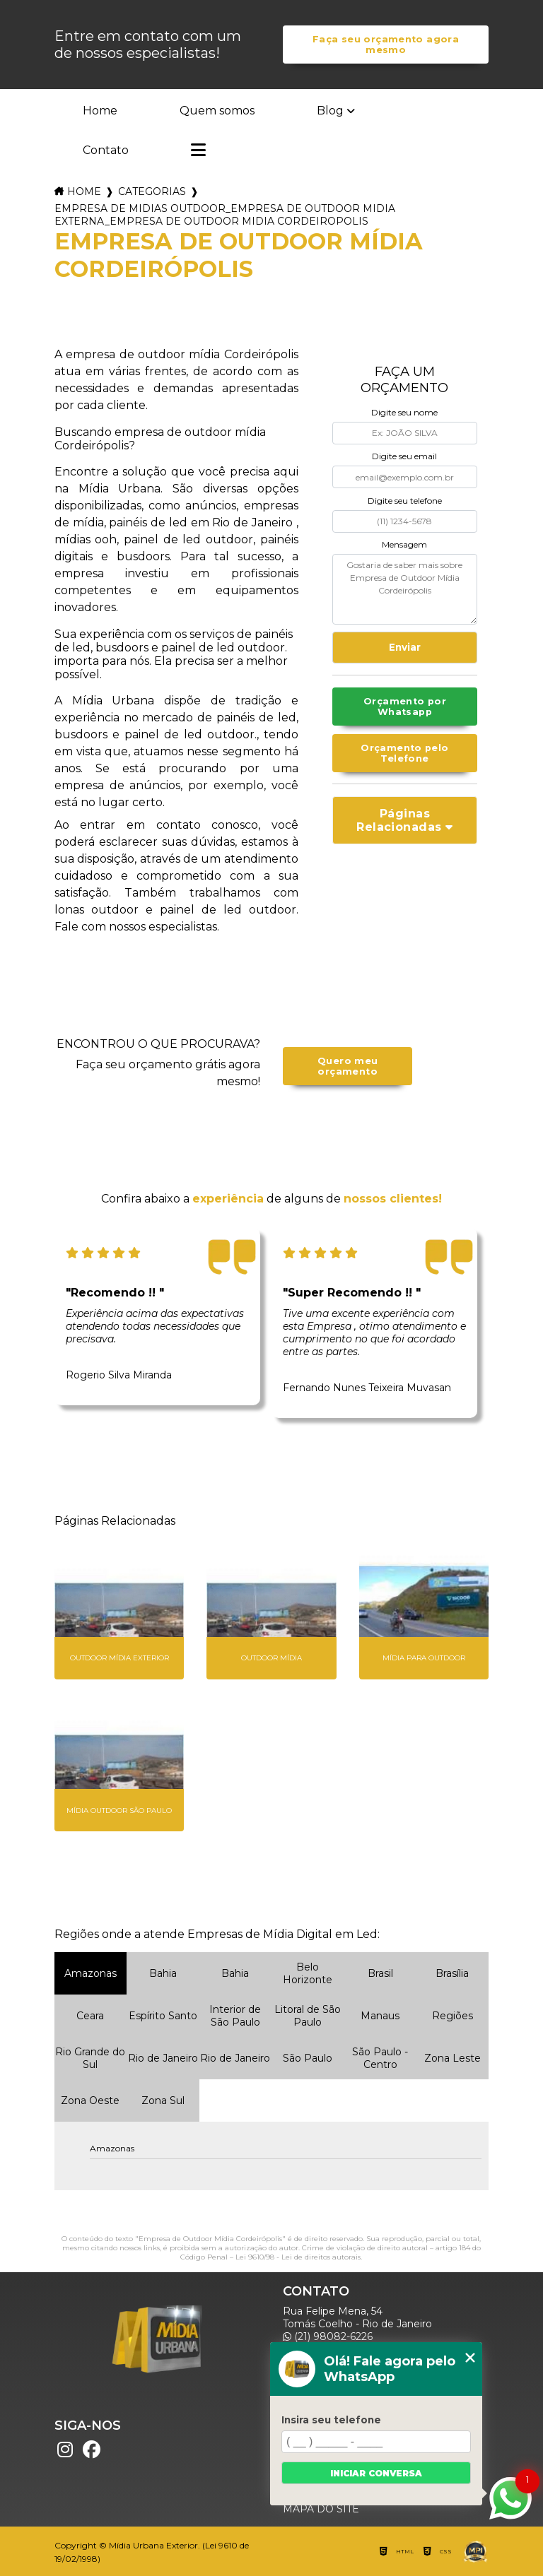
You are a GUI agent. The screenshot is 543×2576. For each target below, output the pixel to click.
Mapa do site (321, 2509)
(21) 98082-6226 (328, 2336)
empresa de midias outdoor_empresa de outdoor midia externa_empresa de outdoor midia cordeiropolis (224, 215)
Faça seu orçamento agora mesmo (386, 44)
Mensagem (404, 544)
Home (100, 110)
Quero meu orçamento (347, 1066)
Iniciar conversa (376, 2473)
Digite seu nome (404, 412)
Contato (106, 150)
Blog (330, 110)
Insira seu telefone (331, 2420)
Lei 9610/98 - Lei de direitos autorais (298, 2257)
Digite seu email (404, 456)
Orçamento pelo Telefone (404, 753)
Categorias (152, 191)
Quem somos (217, 110)
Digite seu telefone (405, 500)
